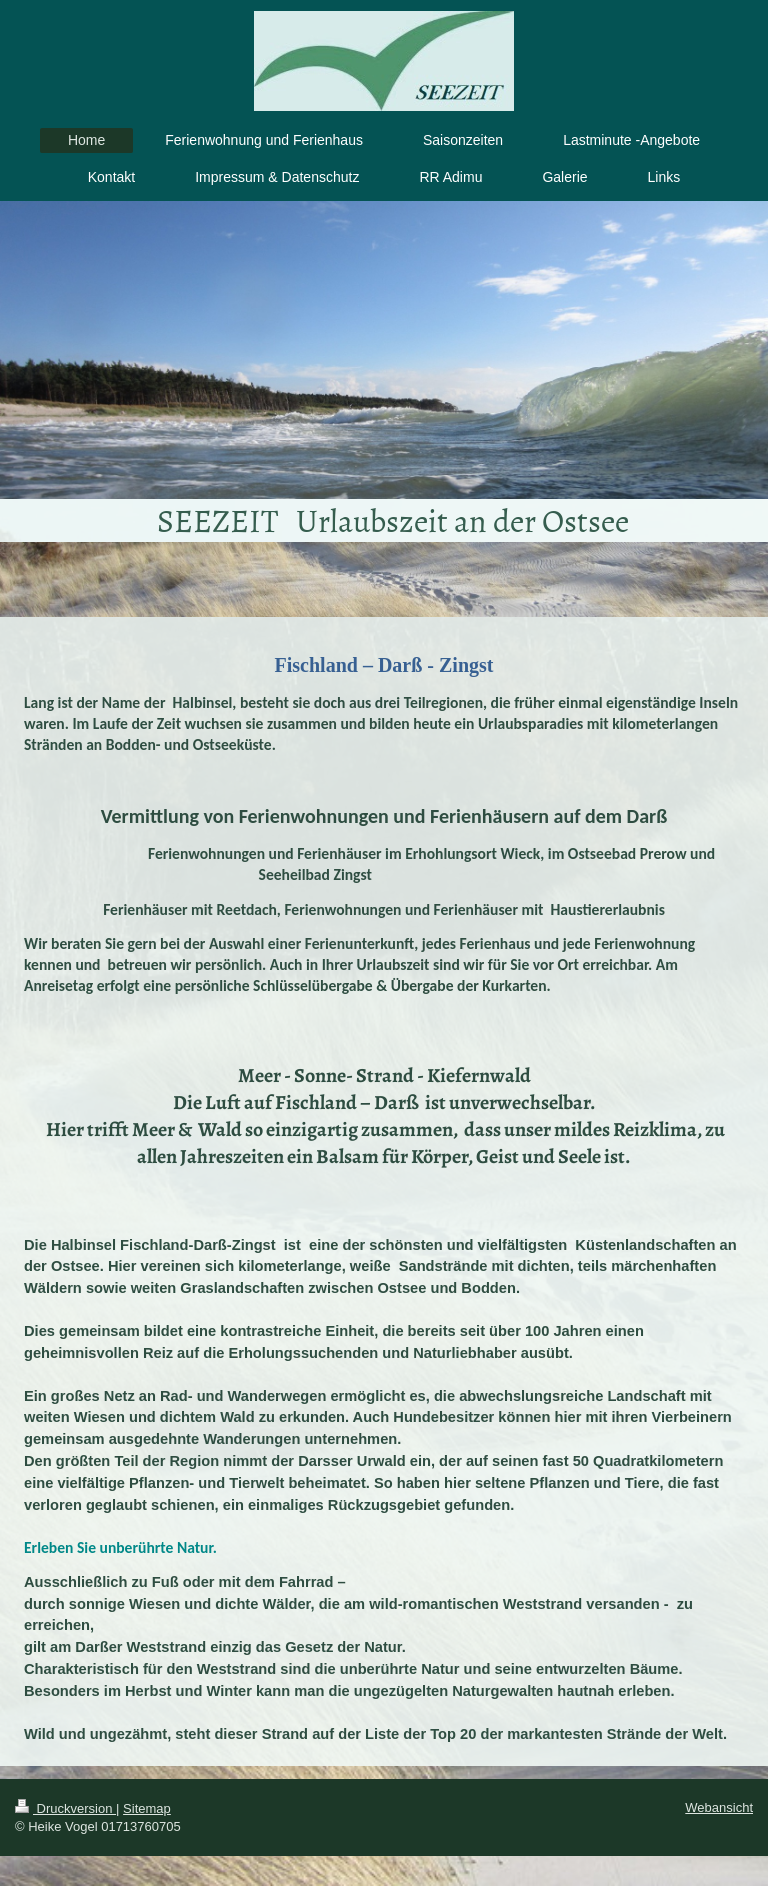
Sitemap (147, 1808)
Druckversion (65, 1808)
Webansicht (719, 1807)
